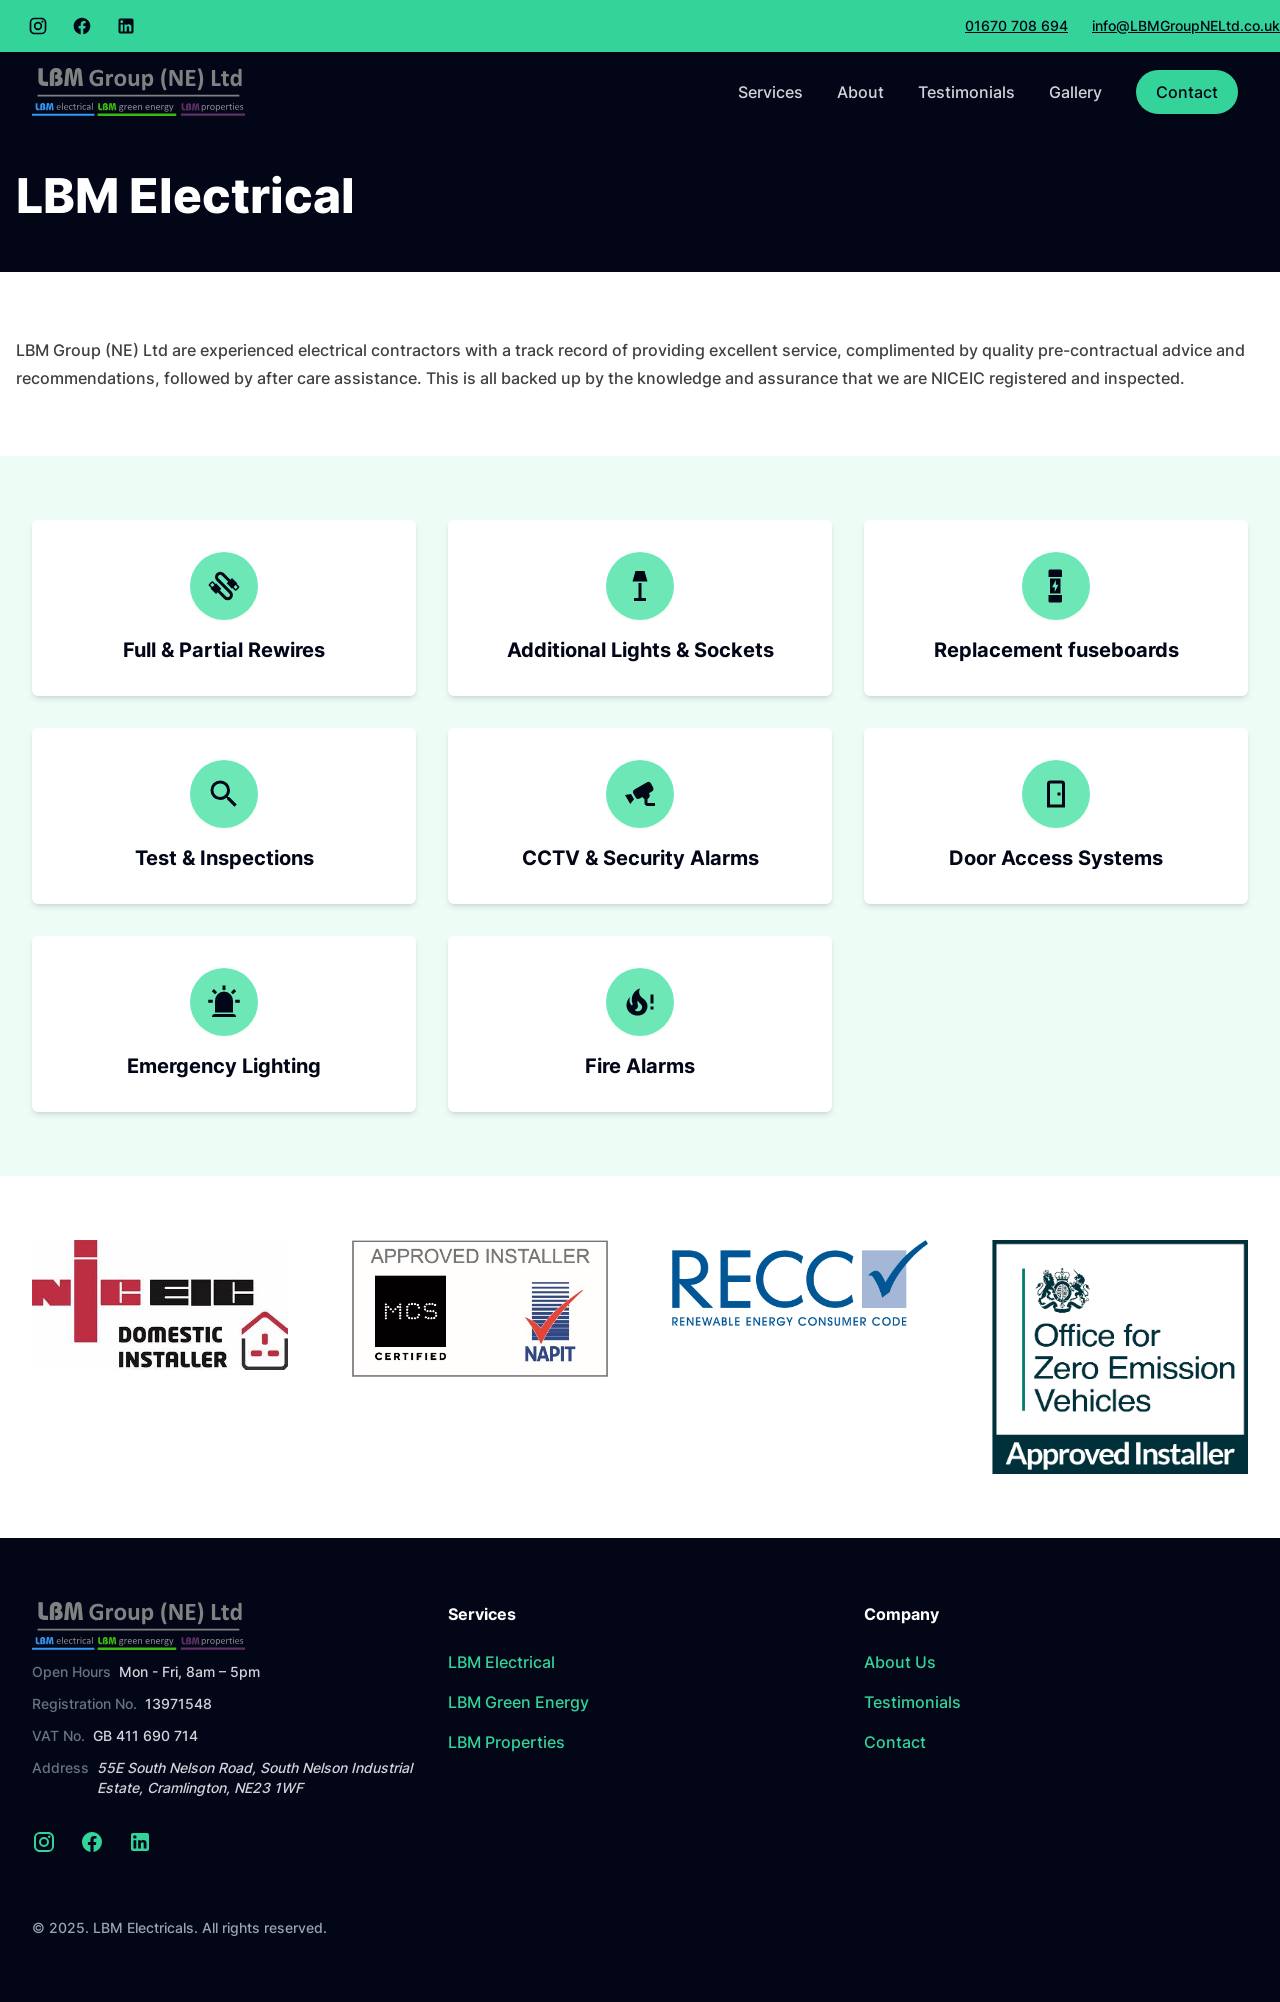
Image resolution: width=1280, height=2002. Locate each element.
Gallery (1075, 92)
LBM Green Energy (518, 1702)
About (860, 92)
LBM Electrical (501, 1662)
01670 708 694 (1016, 25)
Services (770, 92)
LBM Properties (506, 1742)
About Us (900, 1662)
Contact (1187, 92)
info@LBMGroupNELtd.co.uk (1186, 25)
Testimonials (966, 92)
